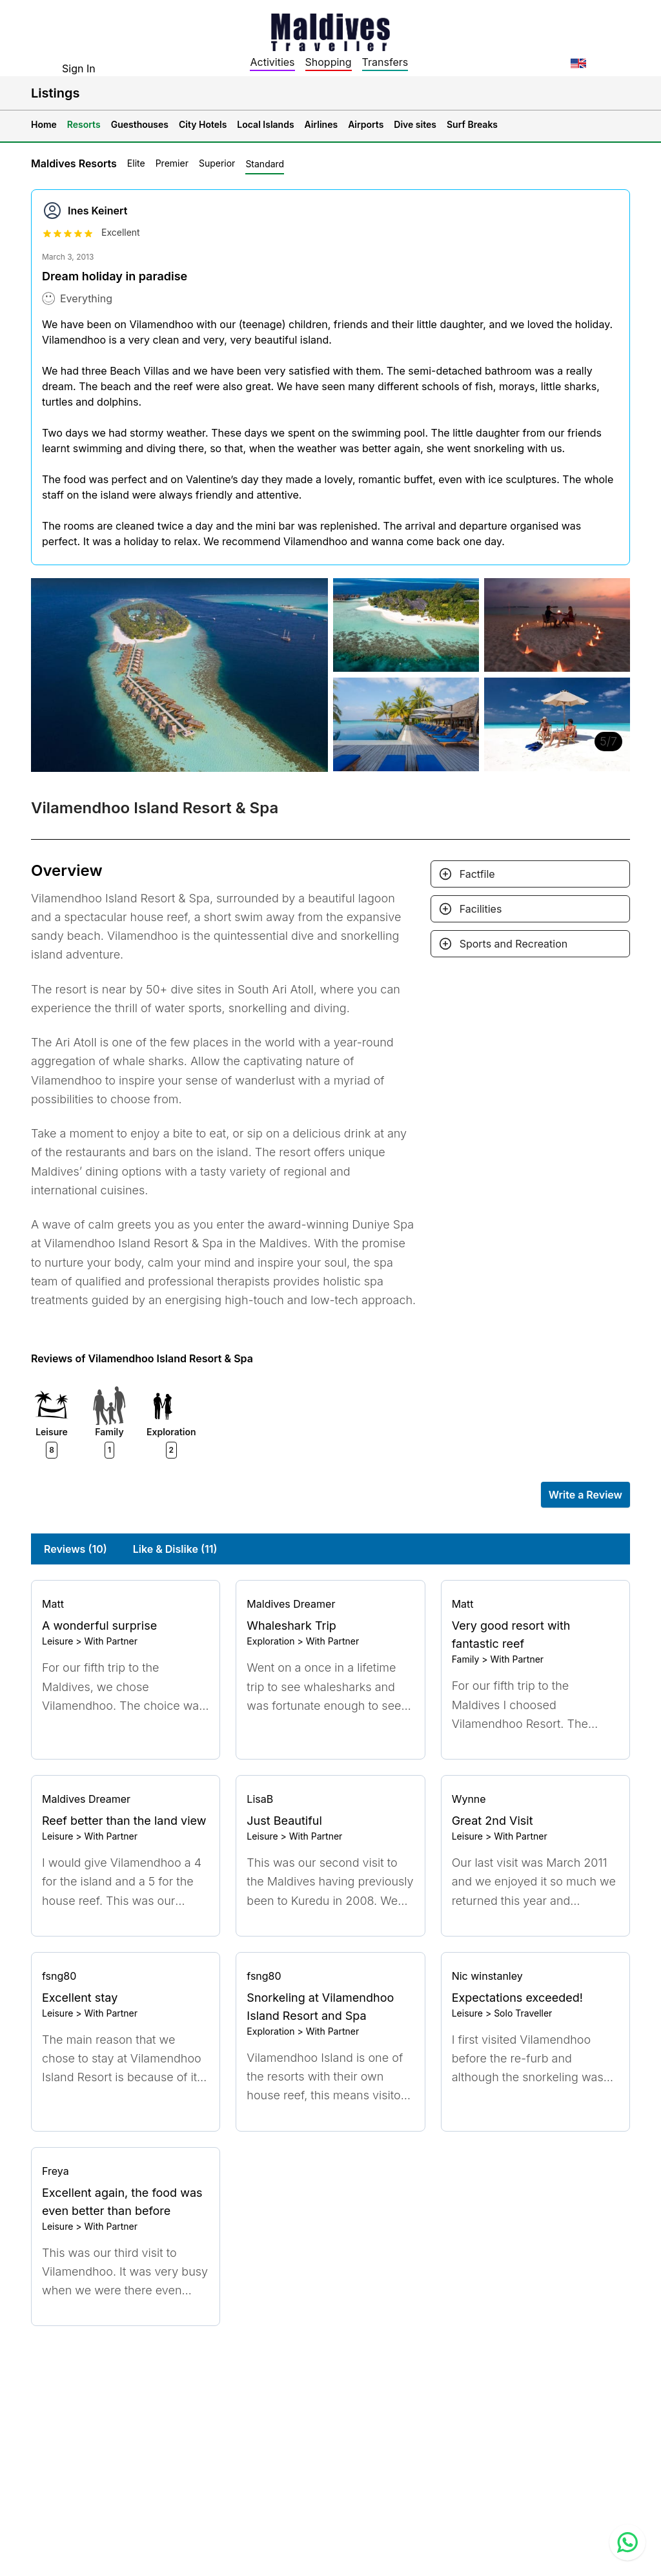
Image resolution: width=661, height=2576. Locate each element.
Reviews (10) (75, 1548)
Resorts (84, 124)
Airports (365, 124)
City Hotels (203, 124)
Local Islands (265, 124)
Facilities (481, 908)
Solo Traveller (523, 2013)
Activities (272, 62)
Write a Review (585, 1494)
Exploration (270, 1641)
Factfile (477, 873)
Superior (217, 163)
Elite (136, 163)
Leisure (57, 1641)
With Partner (110, 1641)
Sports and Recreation (514, 943)
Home (44, 124)
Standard (264, 163)
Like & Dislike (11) (175, 1548)
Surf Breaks (472, 124)
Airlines (321, 124)
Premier (172, 163)
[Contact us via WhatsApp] (627, 2542)
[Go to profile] (125, 1604)
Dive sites (415, 124)
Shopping (328, 62)
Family (466, 1659)
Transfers (385, 62)
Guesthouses (139, 124)
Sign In (79, 68)
